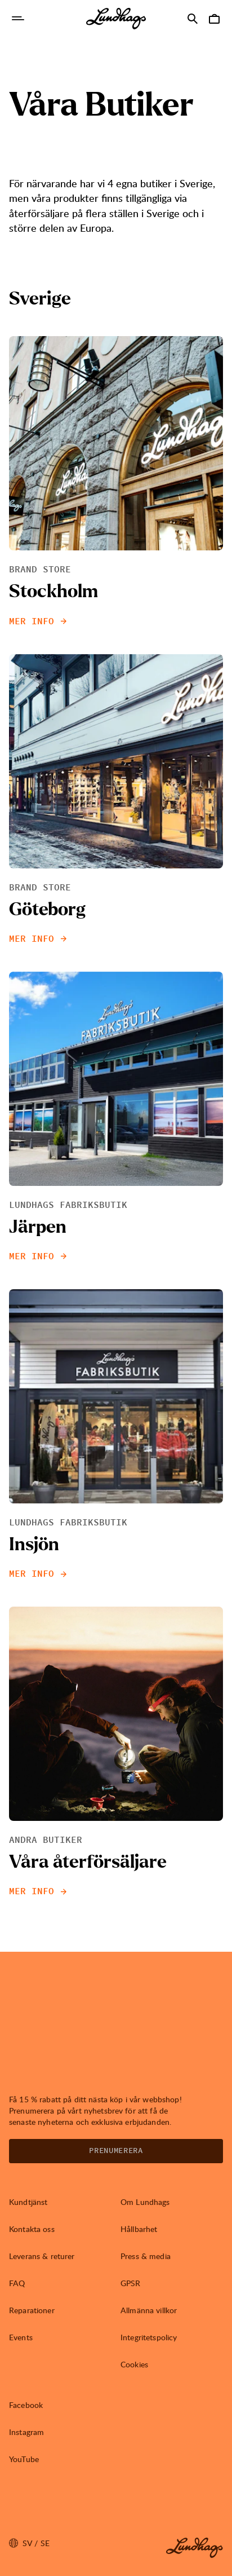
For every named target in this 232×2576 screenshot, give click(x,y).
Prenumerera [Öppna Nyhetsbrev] (116, 2151)
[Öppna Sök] (193, 19)
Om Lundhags (145, 2201)
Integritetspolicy (149, 2337)
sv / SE (29, 2543)
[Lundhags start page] (116, 18)
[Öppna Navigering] (18, 19)
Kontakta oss (32, 2229)
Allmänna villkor (149, 2310)
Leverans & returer (42, 2256)
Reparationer (32, 2310)
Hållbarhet (139, 2229)
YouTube (24, 2459)
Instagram (26, 2432)
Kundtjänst (28, 2201)
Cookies (134, 2364)
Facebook (26, 2404)
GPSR (131, 2283)
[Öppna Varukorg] (214, 19)
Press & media (146, 2256)
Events (21, 2337)
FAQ (17, 2283)
